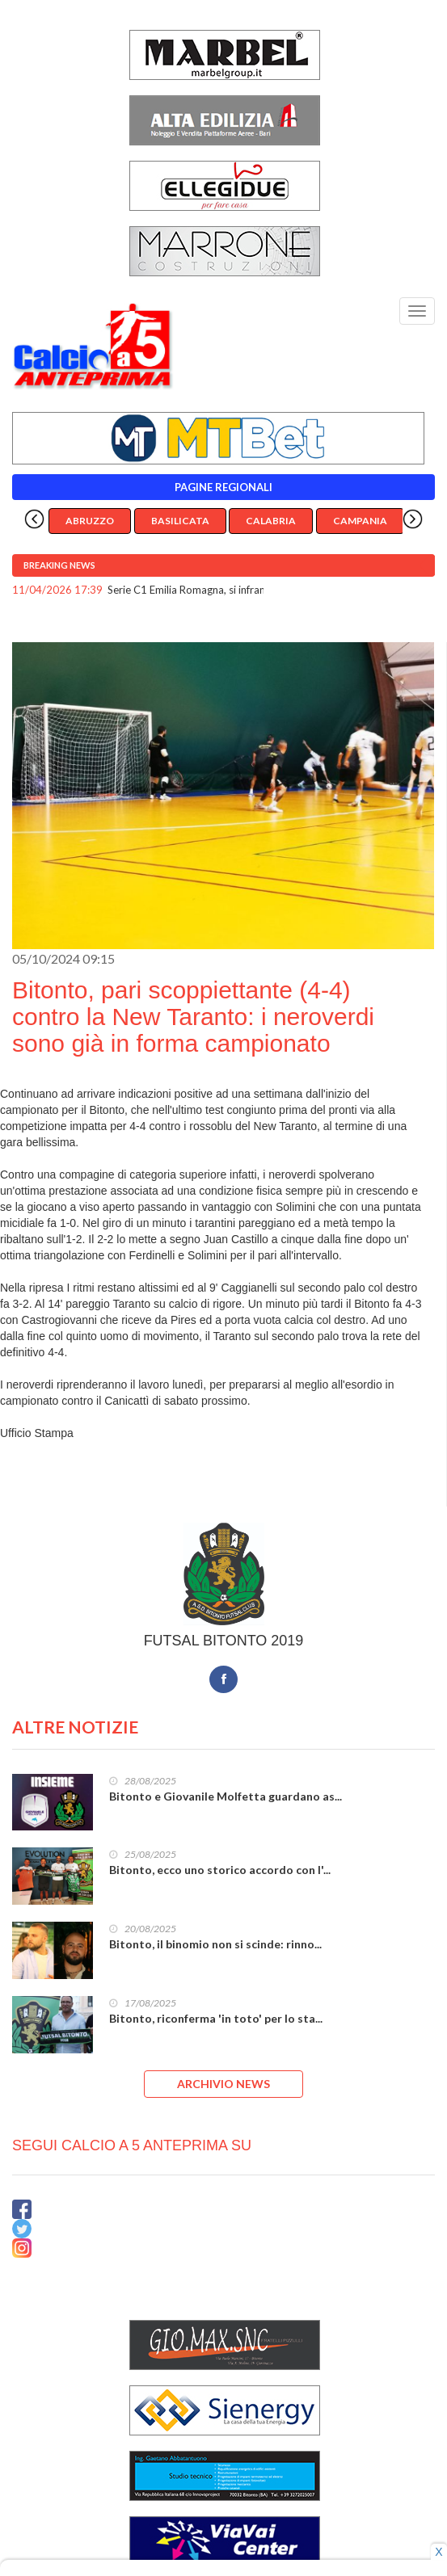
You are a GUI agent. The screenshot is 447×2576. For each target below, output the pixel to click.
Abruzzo (89, 521)
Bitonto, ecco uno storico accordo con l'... (220, 1869)
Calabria (271, 521)
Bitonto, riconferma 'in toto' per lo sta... (216, 2018)
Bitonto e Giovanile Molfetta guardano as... (225, 1796)
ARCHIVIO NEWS (223, 2084)
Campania (360, 521)
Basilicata (180, 521)
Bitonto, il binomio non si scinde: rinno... (215, 1944)
